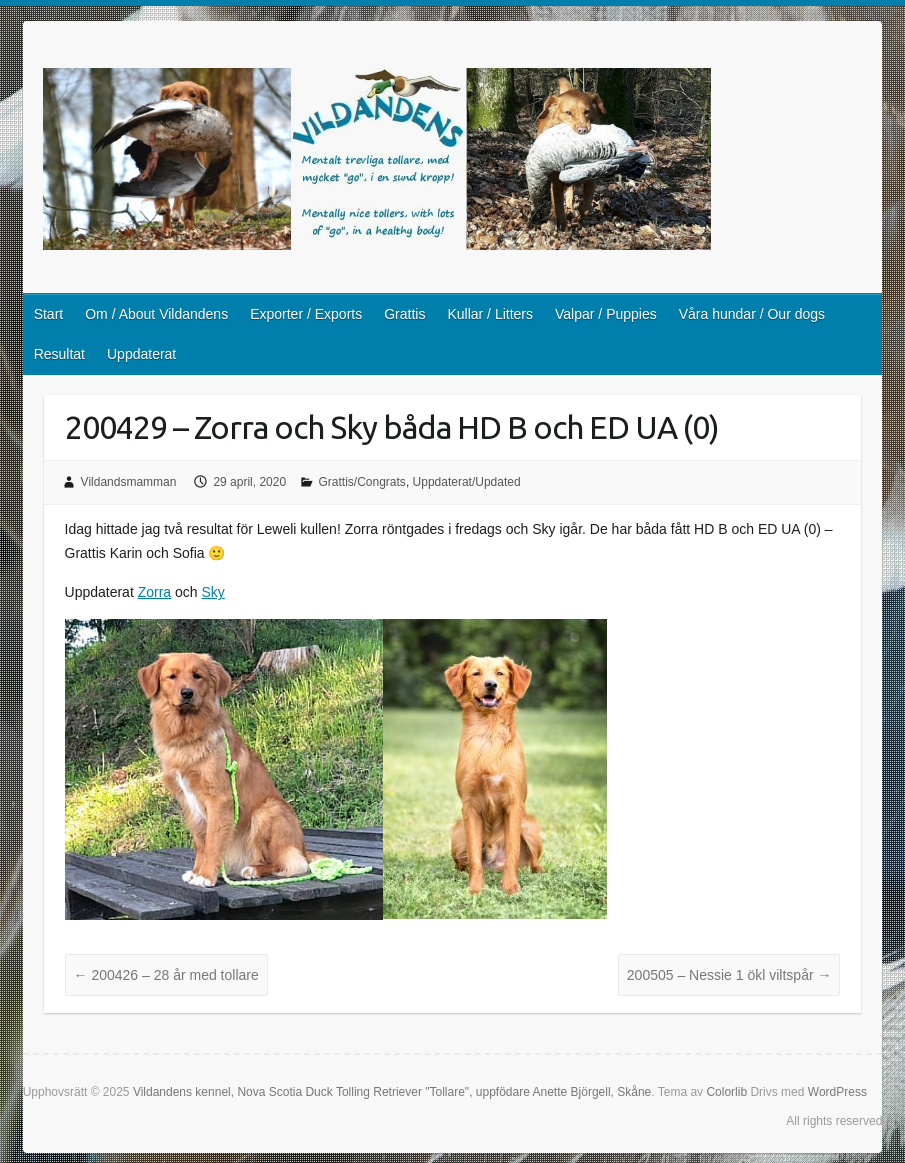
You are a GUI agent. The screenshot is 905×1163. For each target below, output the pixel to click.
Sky (213, 592)
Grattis (404, 314)
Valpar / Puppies (606, 314)
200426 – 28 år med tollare (166, 975)
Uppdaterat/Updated (467, 482)
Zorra (154, 592)
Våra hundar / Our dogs (752, 314)
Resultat (59, 354)
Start (49, 314)
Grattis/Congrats (362, 482)
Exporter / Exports (306, 314)
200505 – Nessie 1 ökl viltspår (729, 975)
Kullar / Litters (490, 314)
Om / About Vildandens (156, 314)
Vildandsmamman (129, 482)
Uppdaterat (141, 354)
